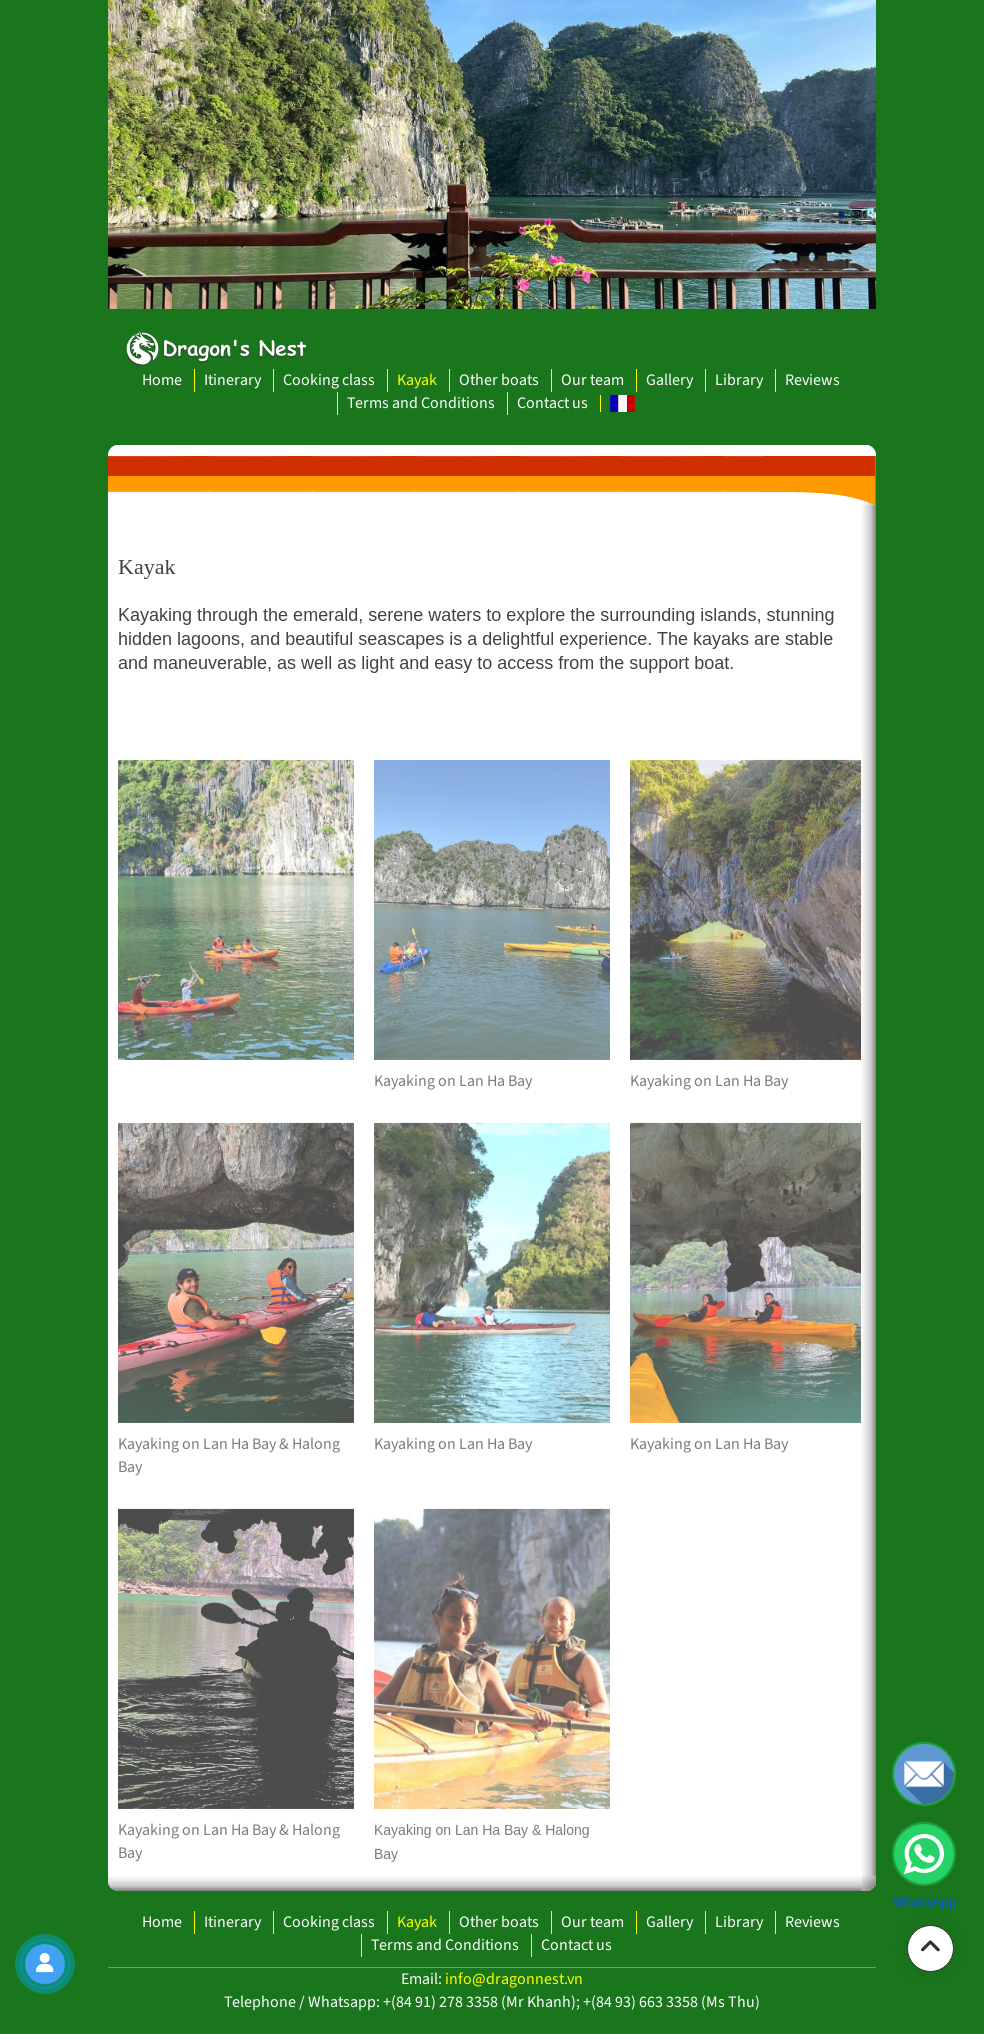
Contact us (552, 403)
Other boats (499, 380)
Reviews (812, 380)
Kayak (417, 380)
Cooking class (329, 380)
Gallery (669, 380)
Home (162, 380)
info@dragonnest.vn (514, 1979)
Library (739, 380)
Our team (592, 380)
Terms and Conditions (421, 403)
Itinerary (232, 380)
